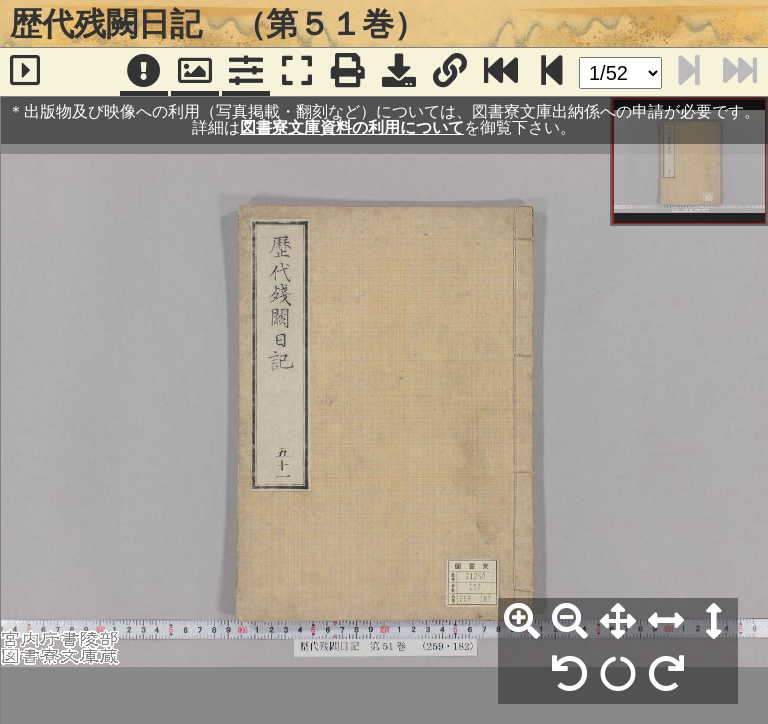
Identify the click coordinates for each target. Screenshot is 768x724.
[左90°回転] (570, 675)
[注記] (144, 72)
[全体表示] (618, 622)
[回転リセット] (618, 675)
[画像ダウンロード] (399, 72)
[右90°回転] (666, 675)
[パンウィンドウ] (195, 72)
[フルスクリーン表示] (297, 72)
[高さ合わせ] (714, 622)
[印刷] (348, 72)
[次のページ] (552, 72)
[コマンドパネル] (246, 72)
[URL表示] (450, 72)
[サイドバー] (25, 72)
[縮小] (570, 622)
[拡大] (522, 622)
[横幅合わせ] (666, 622)
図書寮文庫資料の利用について (352, 127)
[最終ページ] (501, 72)
